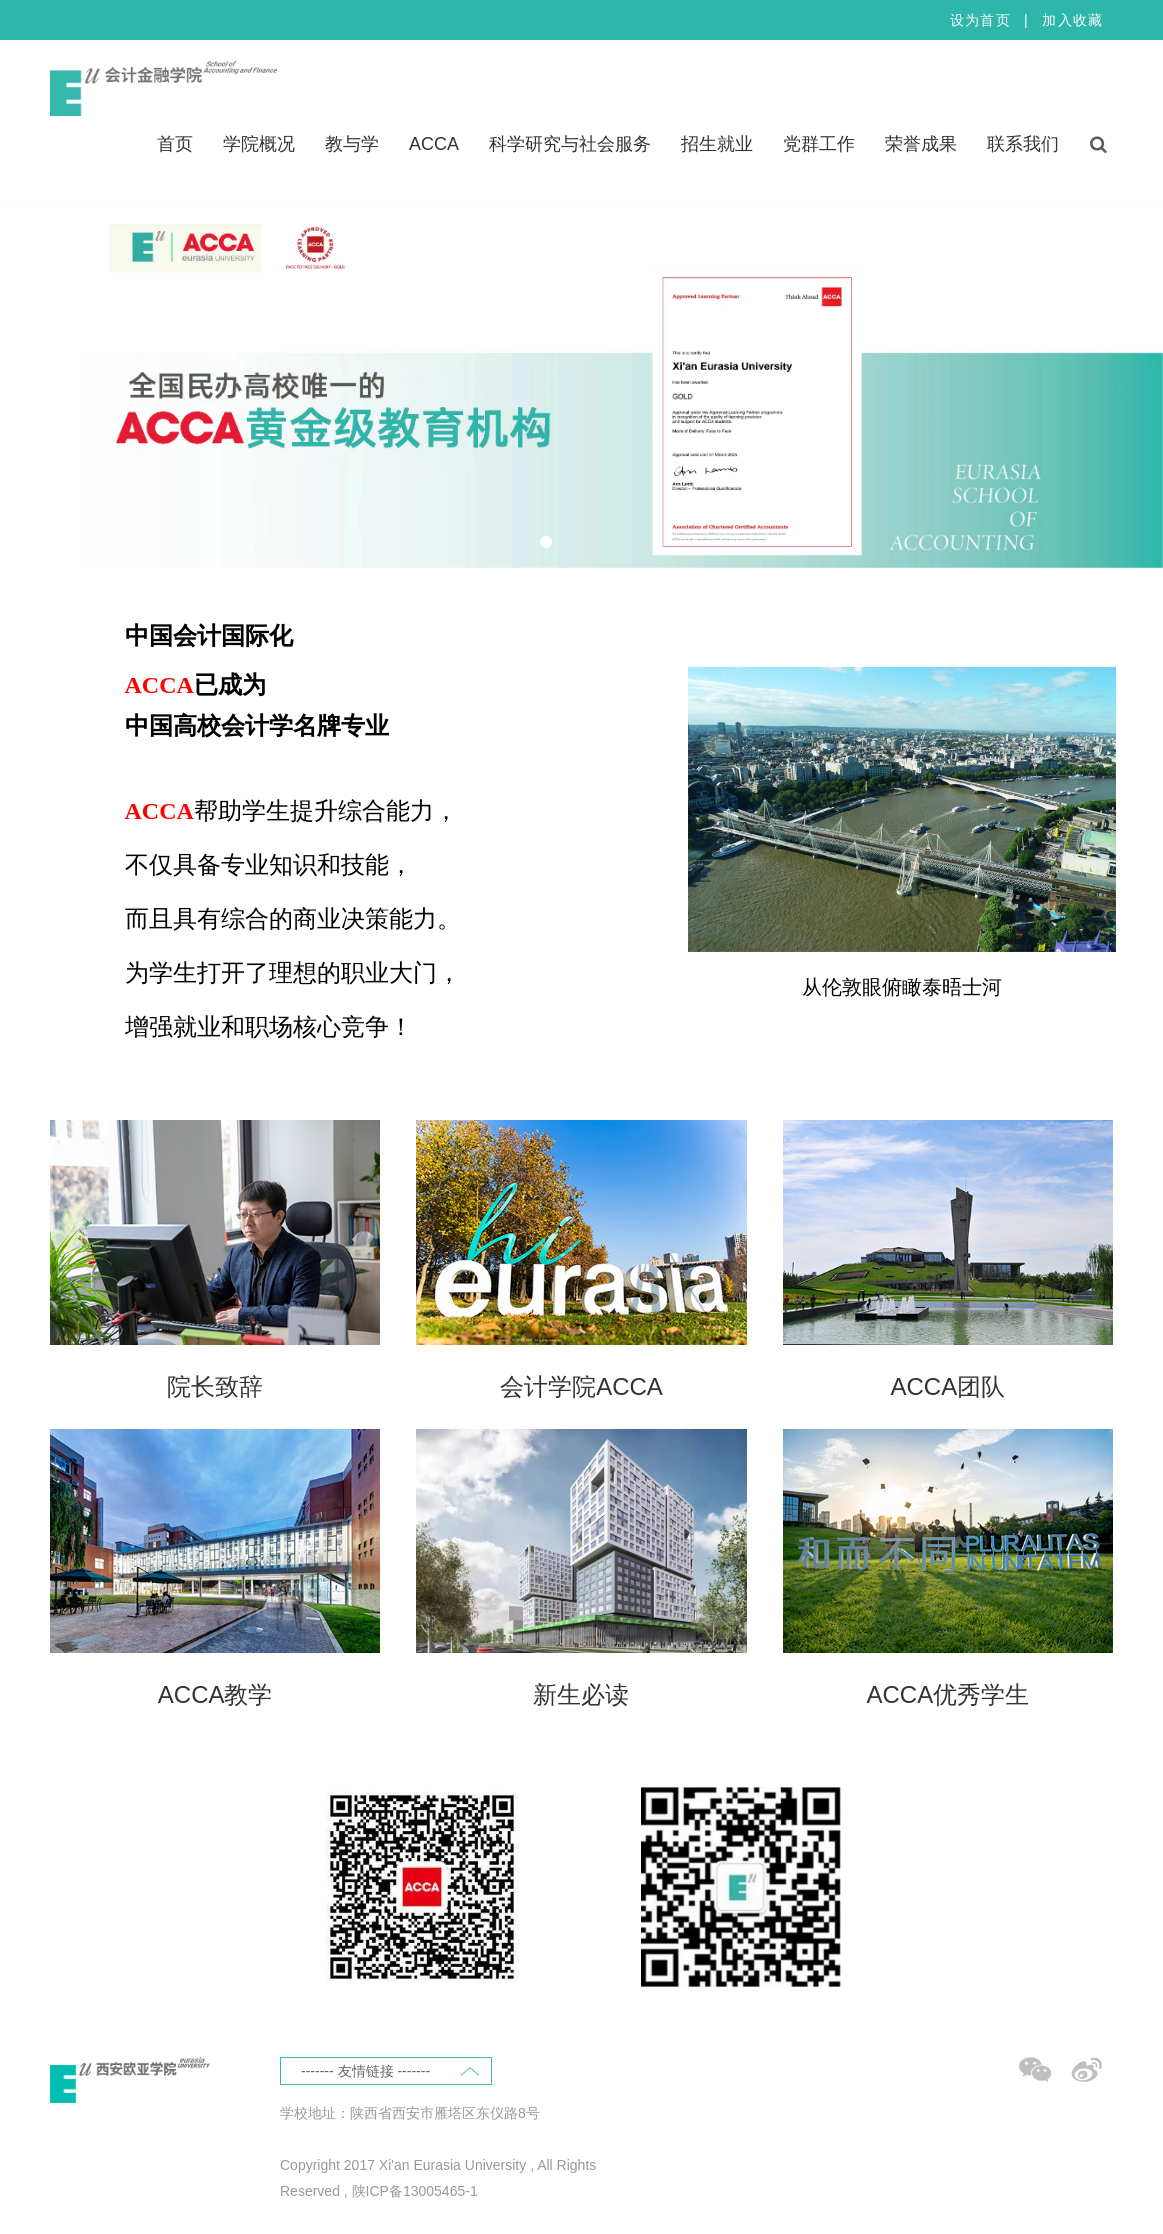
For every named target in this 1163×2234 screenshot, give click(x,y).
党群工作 (819, 144)
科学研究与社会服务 (570, 144)
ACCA (434, 144)
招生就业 (717, 144)
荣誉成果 (921, 144)
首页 (175, 144)
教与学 (352, 144)
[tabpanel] (581, 386)
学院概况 (259, 144)
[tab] (546, 542)
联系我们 (1023, 144)
